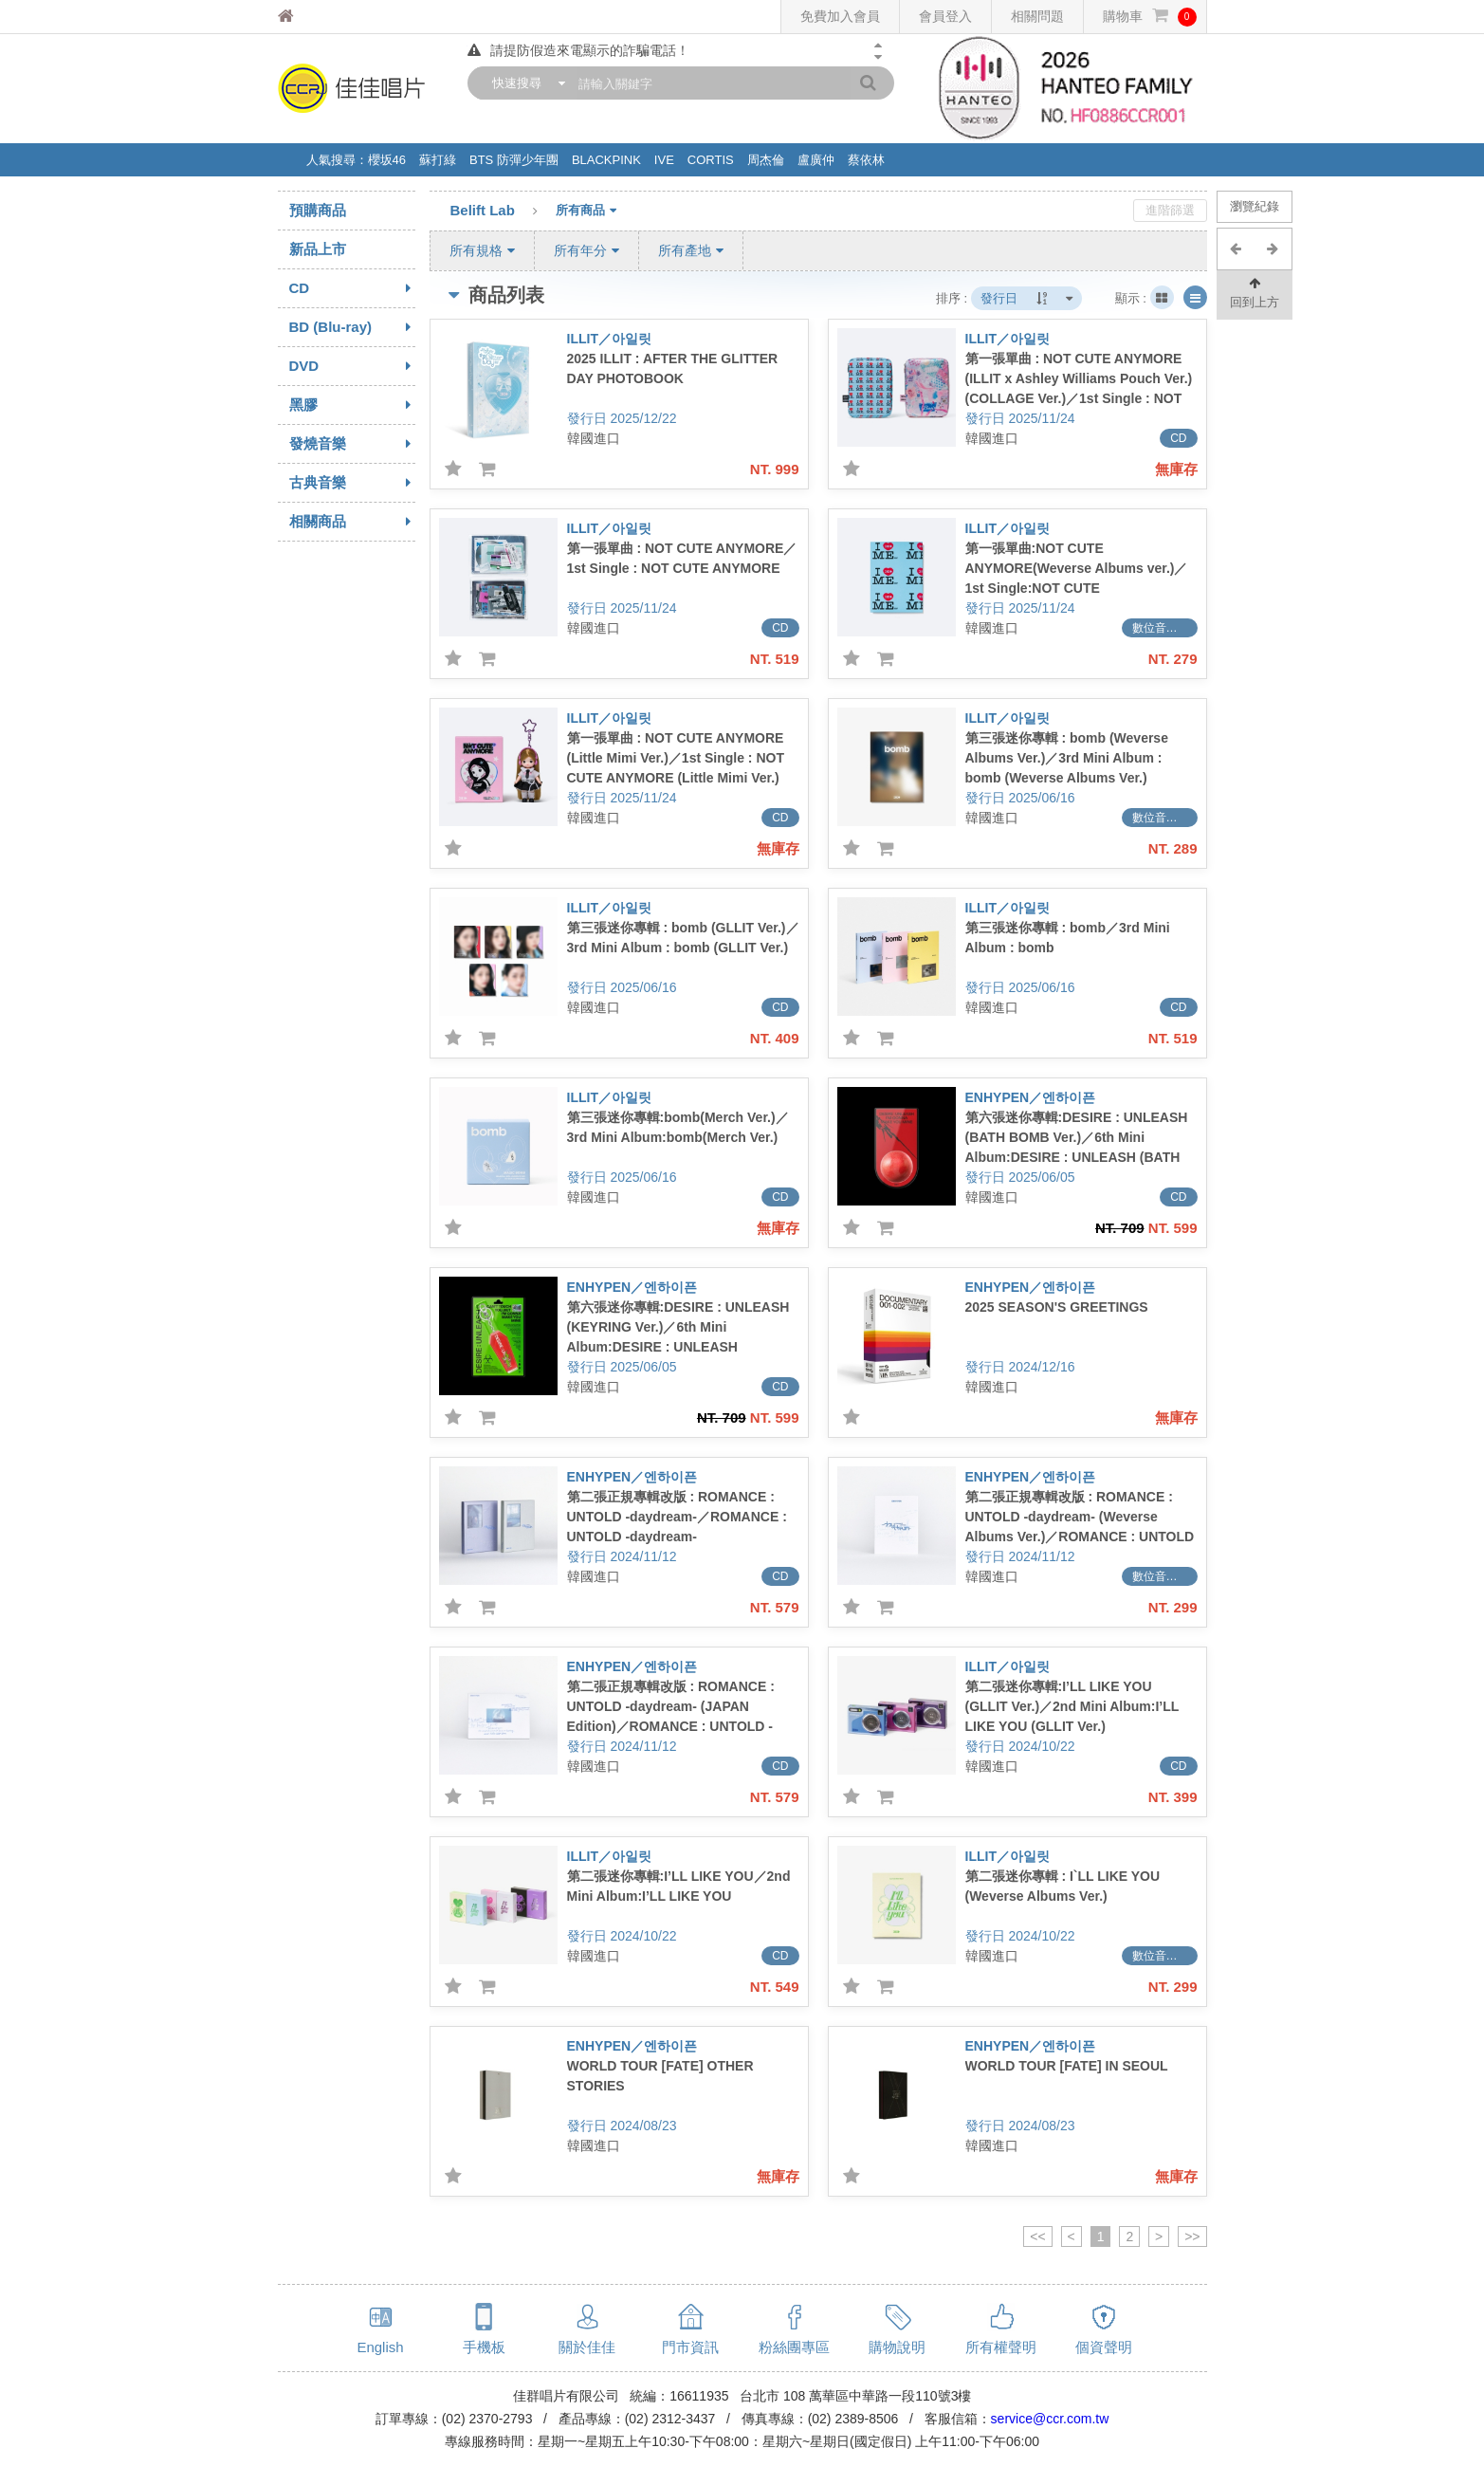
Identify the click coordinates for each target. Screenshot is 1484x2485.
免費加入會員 (840, 16)
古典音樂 (352, 483)
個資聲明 (1103, 2347)
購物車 (1150, 17)
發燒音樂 (352, 444)
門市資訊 (690, 2347)
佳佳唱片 (321, 16)
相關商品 (352, 522)
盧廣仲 (815, 160)
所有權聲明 (1000, 2347)
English (380, 2347)
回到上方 (1254, 291)
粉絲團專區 (794, 2347)
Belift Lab (503, 211)
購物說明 (897, 2347)
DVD (352, 366)
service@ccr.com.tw (1050, 2418)
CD (352, 288)
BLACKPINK (606, 160)
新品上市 (317, 249)
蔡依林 (866, 160)
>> (1192, 2236)
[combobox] (524, 83)
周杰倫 (765, 160)
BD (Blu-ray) (352, 327)
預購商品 (317, 210)
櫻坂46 (387, 160)
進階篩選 (1170, 210)
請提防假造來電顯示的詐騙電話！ (578, 50)
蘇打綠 (437, 160)
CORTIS (710, 160)
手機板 (484, 2347)
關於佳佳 (587, 2347)
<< (1037, 2236)
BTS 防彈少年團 (514, 160)
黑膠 (352, 405)
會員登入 (945, 16)
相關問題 (1037, 16)
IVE (664, 160)
